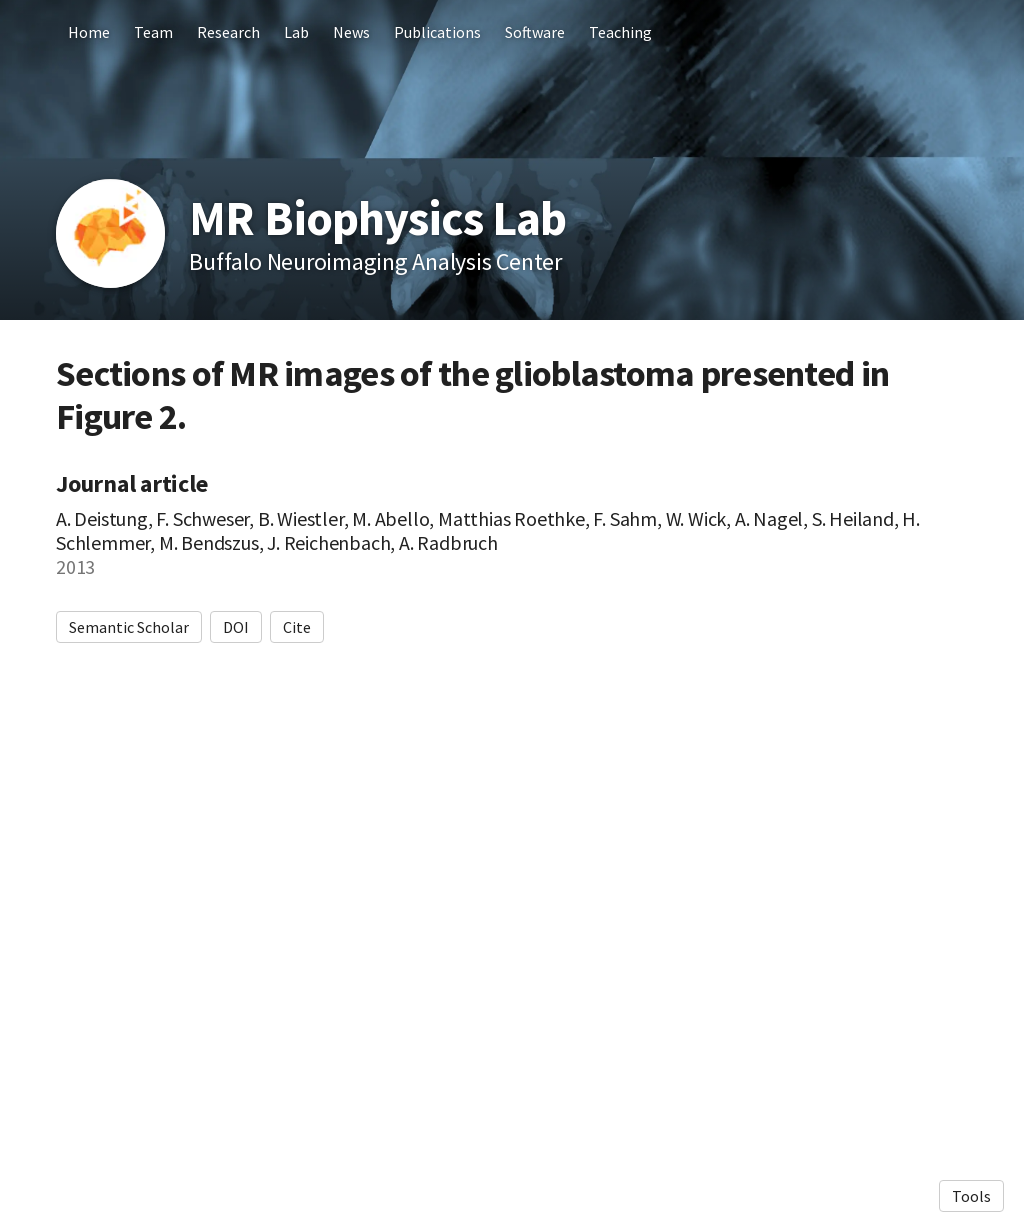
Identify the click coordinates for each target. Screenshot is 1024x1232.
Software (535, 32)
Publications (437, 32)
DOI (236, 627)
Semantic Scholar (129, 627)
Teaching (620, 32)
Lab (296, 32)
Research (228, 32)
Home (89, 32)
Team (153, 32)
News (351, 32)
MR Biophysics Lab (377, 218)
